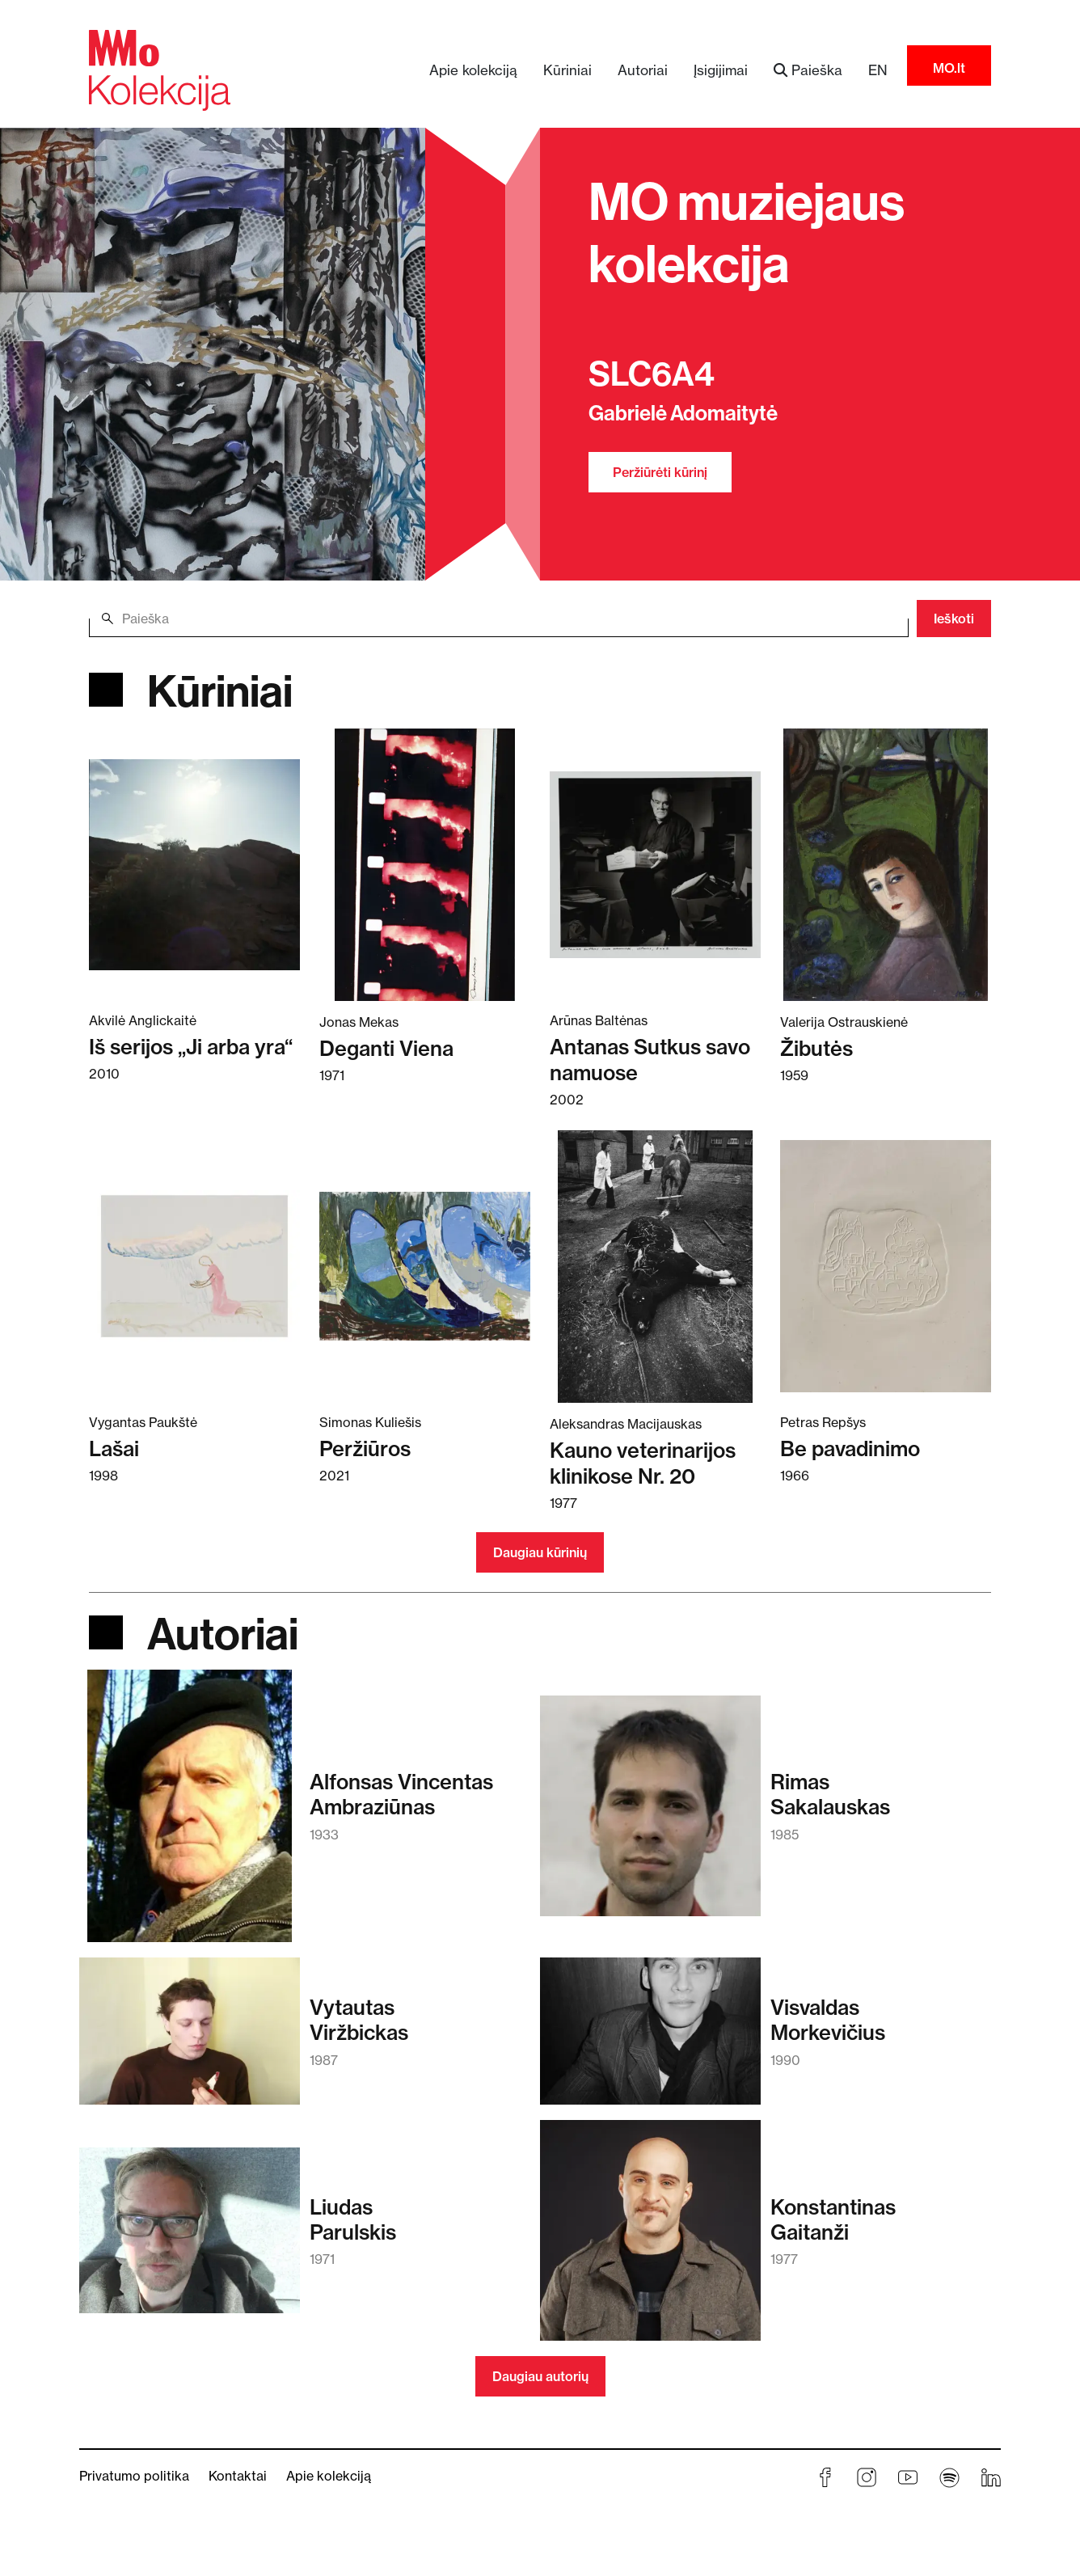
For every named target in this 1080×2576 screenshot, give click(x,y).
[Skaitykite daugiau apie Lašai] (194, 1265)
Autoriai (643, 69)
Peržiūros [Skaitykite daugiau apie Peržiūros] (365, 1448)
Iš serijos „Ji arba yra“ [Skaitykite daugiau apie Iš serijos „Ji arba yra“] (191, 1046)
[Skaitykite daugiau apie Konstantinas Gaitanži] (650, 2238)
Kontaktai (238, 2476)
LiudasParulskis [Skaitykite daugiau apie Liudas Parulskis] (353, 2219)
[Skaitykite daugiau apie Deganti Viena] (424, 863)
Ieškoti (954, 618)
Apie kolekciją (473, 69)
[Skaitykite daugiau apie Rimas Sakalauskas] (650, 1814)
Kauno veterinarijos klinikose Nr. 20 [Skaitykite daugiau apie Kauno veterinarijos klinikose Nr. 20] (643, 1463)
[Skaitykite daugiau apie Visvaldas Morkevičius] (650, 2038)
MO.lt (949, 68)
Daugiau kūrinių (540, 1552)
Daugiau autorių (540, 2376)
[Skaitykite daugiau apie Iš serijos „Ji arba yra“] (194, 863)
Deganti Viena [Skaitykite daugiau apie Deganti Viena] (386, 1048)
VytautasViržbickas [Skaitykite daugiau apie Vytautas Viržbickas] (359, 2020)
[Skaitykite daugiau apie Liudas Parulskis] (189, 2238)
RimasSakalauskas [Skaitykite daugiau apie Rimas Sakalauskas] (830, 1794)
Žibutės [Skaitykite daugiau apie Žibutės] (816, 1048)
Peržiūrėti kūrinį (660, 472)
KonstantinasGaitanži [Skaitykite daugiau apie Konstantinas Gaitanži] (833, 2219)
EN (878, 69)
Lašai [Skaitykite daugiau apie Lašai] (114, 1448)
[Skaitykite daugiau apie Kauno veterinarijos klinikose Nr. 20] (655, 1265)
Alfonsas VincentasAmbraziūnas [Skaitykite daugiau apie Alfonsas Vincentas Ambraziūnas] (401, 1794)
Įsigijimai (721, 69)
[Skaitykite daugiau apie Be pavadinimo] (885, 1265)
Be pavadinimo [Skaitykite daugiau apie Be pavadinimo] (850, 1448)
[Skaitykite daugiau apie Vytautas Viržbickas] (189, 2038)
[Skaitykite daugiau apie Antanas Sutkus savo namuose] (655, 863)
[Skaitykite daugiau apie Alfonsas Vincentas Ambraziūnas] (189, 1813)
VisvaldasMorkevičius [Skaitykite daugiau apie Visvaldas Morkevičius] (827, 2020)
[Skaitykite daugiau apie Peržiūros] (424, 1265)
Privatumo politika (134, 2476)
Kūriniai (567, 69)
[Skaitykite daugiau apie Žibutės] (885, 863)
